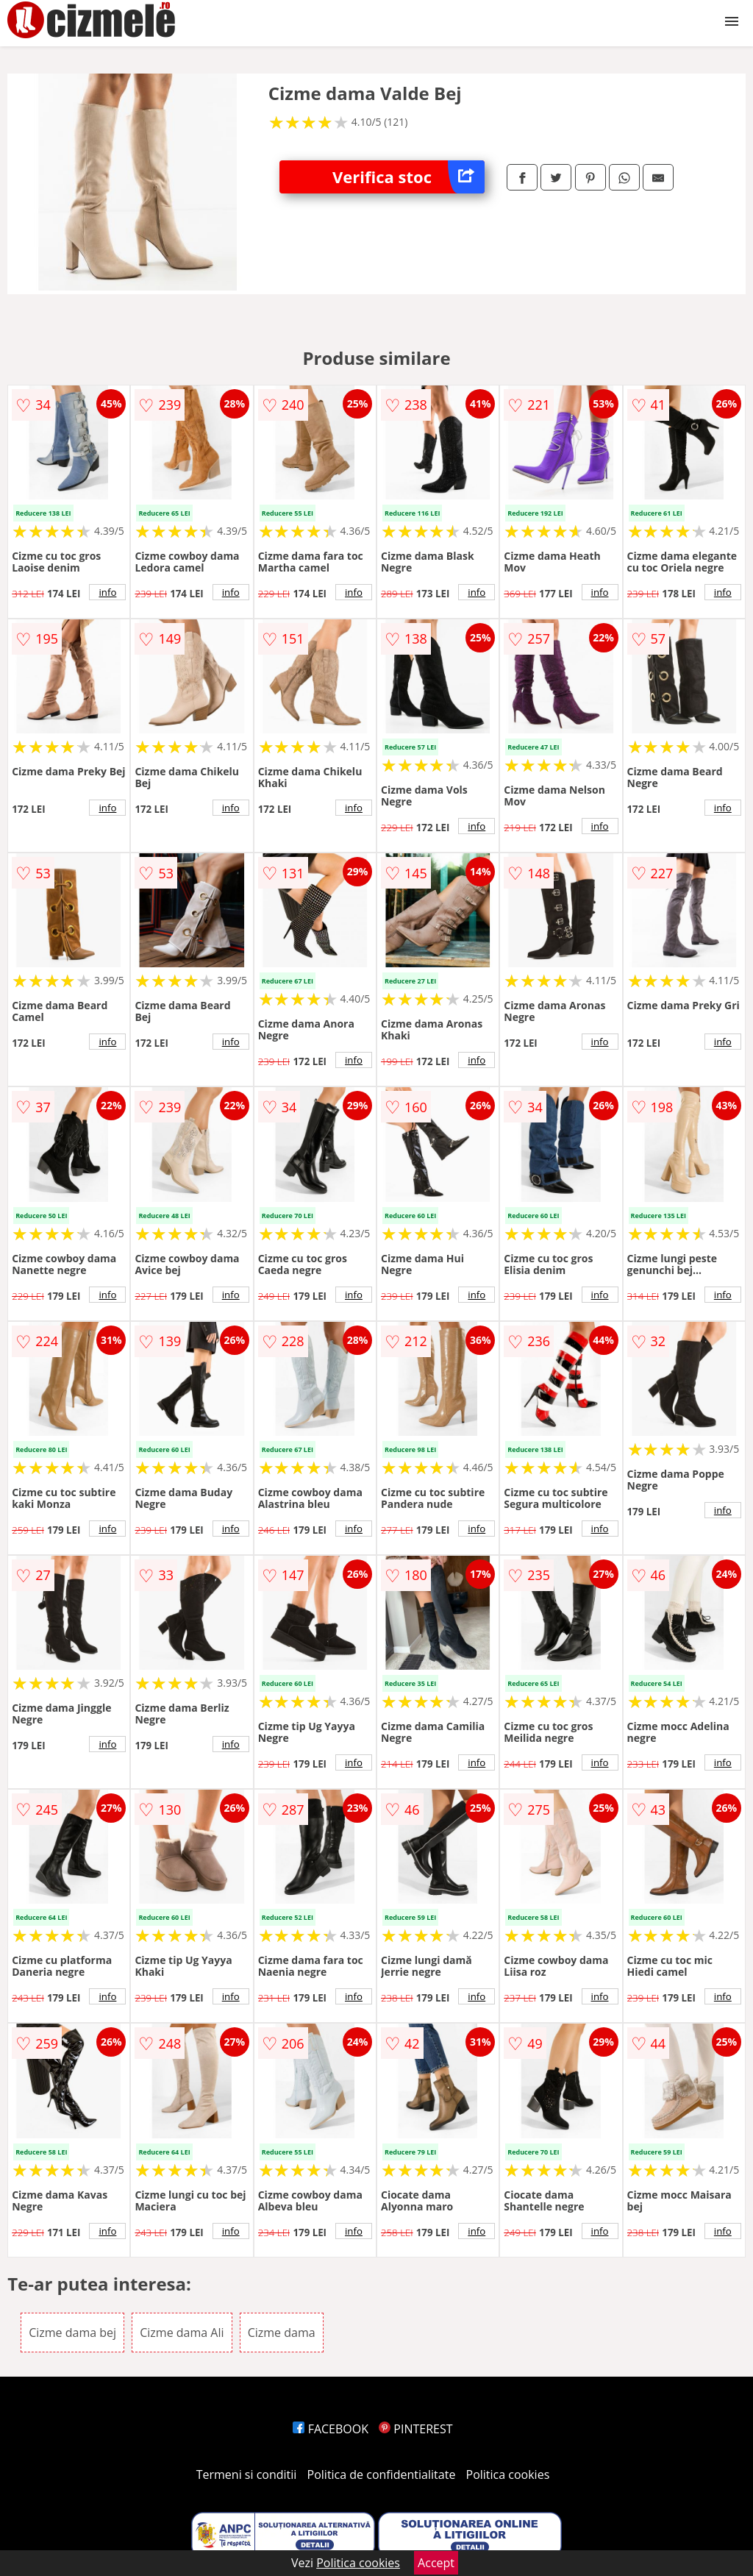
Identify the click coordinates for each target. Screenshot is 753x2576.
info (107, 592)
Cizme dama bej (72, 2332)
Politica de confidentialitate (381, 2474)
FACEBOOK (330, 2429)
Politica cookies (508, 2474)
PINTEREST (415, 2429)
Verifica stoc (408, 176)
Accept (436, 2563)
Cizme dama (281, 2332)
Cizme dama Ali (182, 2332)
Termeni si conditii (246, 2474)
